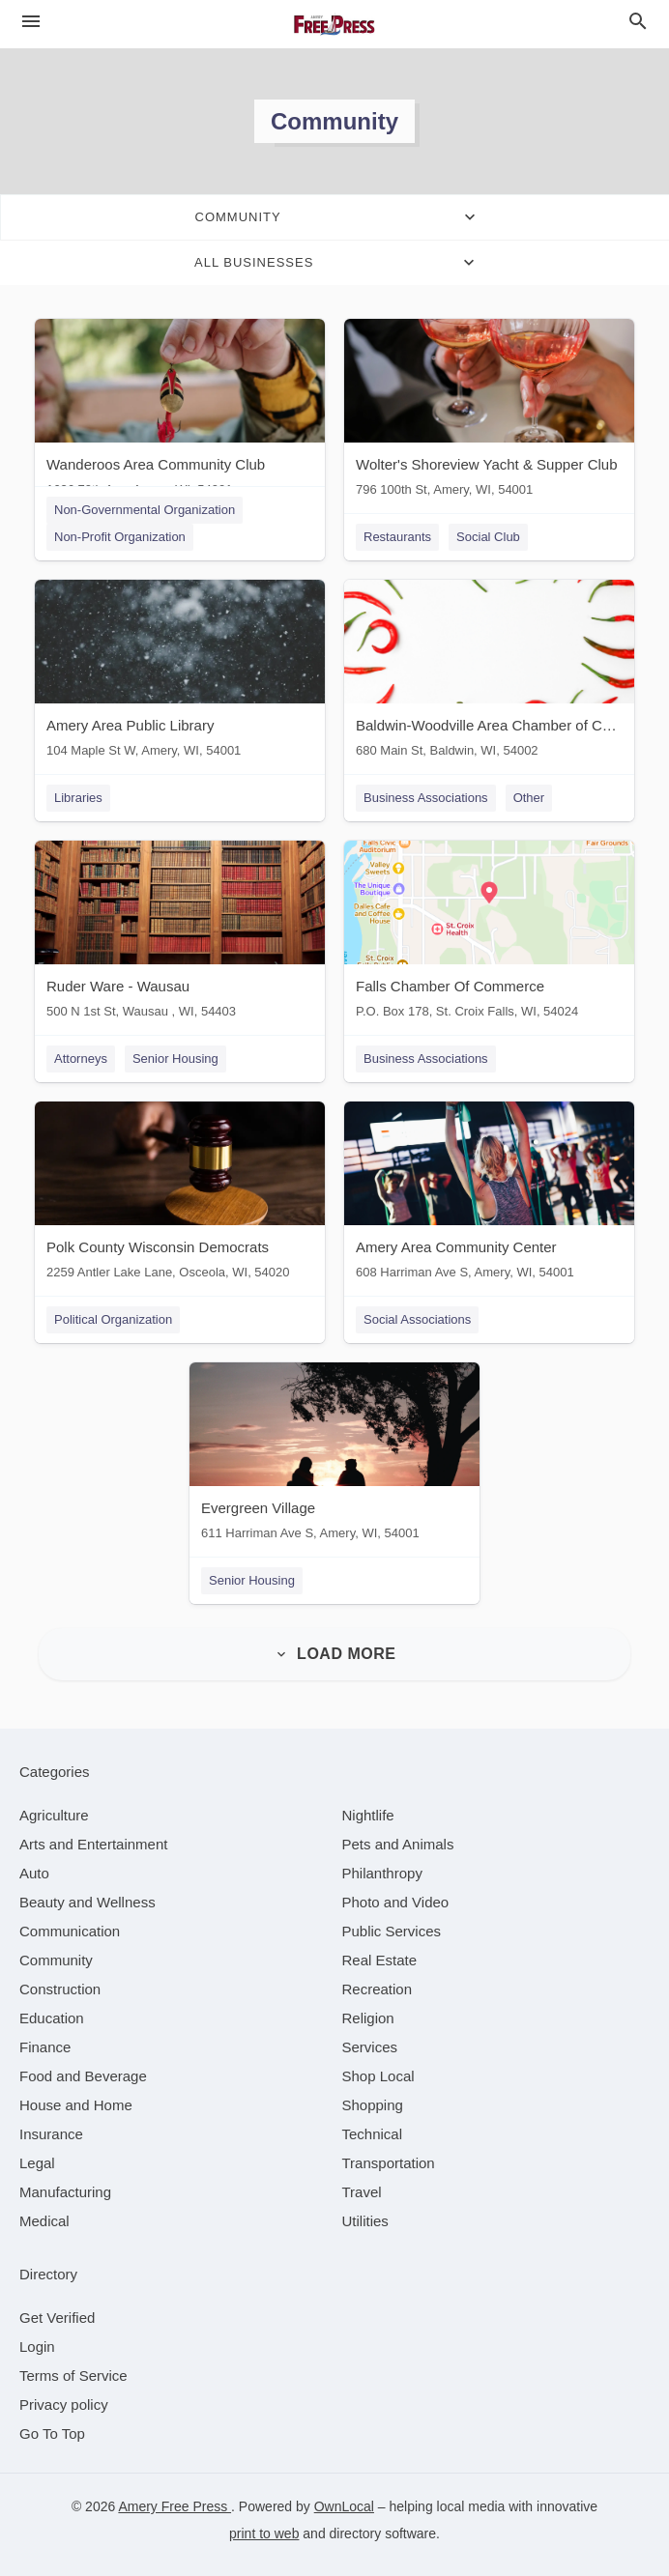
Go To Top (52, 2433)
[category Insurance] (51, 2134)
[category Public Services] (392, 1931)
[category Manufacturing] (65, 2192)
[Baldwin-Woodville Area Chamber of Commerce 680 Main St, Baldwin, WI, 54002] (489, 673)
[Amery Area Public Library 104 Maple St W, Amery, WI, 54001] (179, 673)
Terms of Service (73, 2375)
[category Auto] (34, 1873)
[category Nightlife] (368, 1815)
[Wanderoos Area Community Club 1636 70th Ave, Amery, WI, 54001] (179, 412)
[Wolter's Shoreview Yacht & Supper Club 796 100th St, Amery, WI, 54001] (489, 412)
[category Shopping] (372, 2105)
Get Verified (57, 2317)
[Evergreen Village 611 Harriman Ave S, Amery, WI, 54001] (334, 1455)
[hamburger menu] (31, 22)
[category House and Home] (75, 2105)
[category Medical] (44, 2221)
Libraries (78, 797)
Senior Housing (175, 1058)
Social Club (488, 537)
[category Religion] (368, 2018)
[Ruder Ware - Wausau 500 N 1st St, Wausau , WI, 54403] (179, 934)
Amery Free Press (174, 2506)
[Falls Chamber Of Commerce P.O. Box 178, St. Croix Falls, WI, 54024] (489, 934)
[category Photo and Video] (396, 1902)
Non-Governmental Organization (144, 509)
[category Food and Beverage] (83, 2076)
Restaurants (397, 537)
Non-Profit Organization (120, 537)
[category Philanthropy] (382, 1873)
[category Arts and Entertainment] (93, 1844)
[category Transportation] (388, 2163)
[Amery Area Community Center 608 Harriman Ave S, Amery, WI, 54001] (489, 1195)
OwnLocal (344, 2506)
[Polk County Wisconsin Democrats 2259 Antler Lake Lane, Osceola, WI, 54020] (179, 1195)
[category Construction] (60, 1989)
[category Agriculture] (54, 1815)
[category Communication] (69, 1931)
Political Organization (113, 1319)
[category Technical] (372, 2134)
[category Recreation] (377, 1989)
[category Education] (51, 2018)
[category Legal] (37, 2163)
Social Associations (417, 1319)
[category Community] (56, 1960)
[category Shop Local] (378, 2076)
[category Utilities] (365, 2221)
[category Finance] (45, 2047)
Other (529, 797)
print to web (264, 2533)
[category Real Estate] (380, 1960)
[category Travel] (362, 2192)
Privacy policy (63, 2404)
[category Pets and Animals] (398, 1844)
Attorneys (80, 1058)
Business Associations (426, 797)
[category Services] (370, 2047)
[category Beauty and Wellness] (87, 1902)
